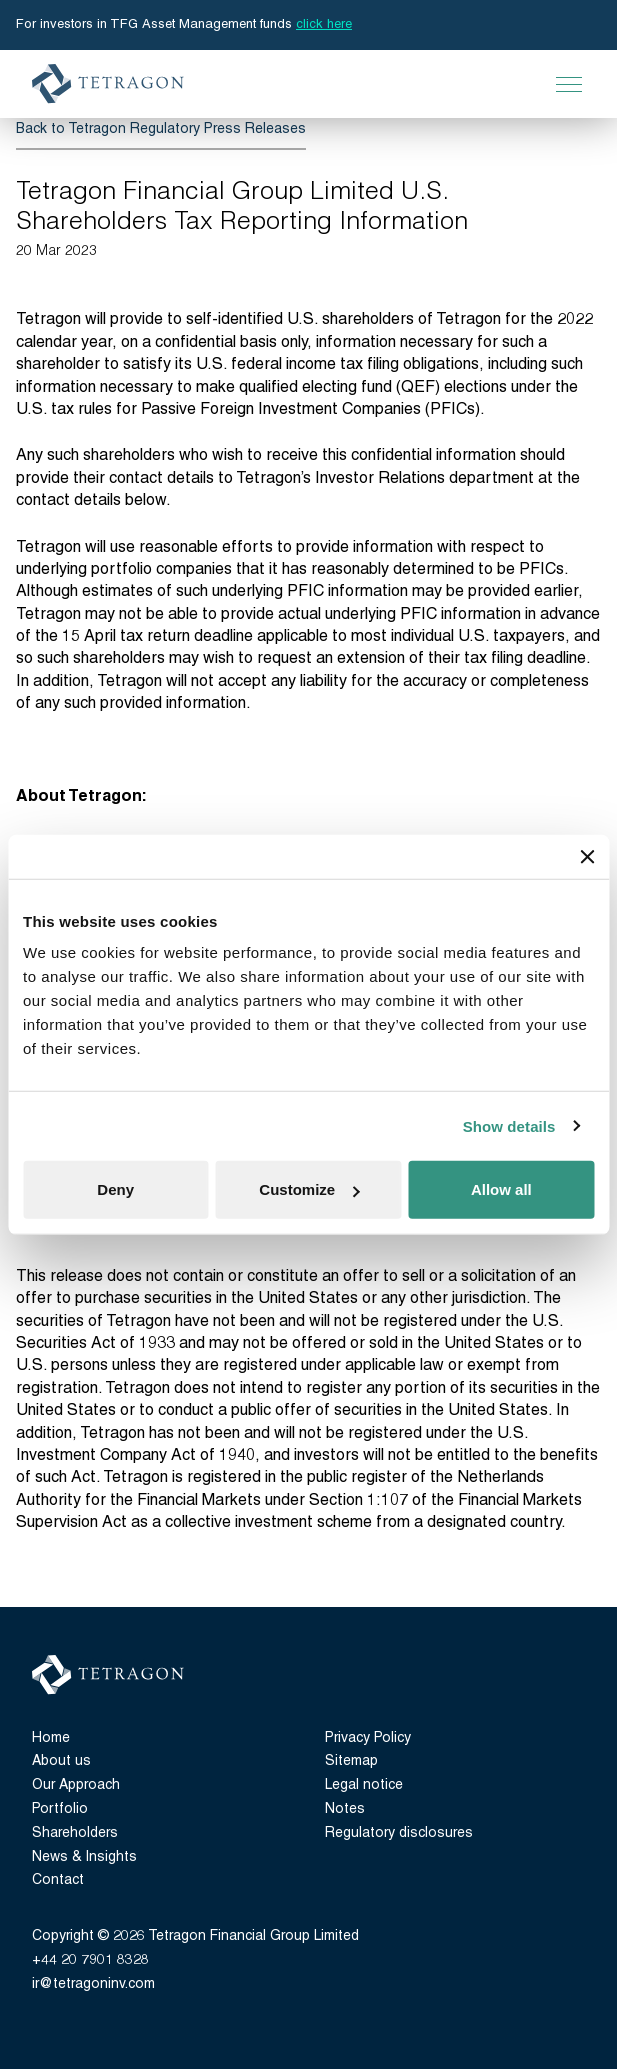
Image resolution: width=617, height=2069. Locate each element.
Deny (115, 1189)
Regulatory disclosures (399, 1833)
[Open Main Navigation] (569, 84)
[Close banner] (587, 856)
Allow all (501, 1189)
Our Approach (76, 1785)
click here (324, 24)
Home (51, 1738)
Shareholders (75, 1833)
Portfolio (60, 1809)
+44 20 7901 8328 (90, 1960)
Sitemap (351, 1761)
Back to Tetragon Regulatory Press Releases (161, 129)
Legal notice (364, 1785)
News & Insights (84, 1857)
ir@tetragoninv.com (93, 1984)
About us (61, 1761)
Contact (58, 1880)
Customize (309, 1189)
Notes (345, 1809)
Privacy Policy (368, 1738)
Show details (509, 1125)
